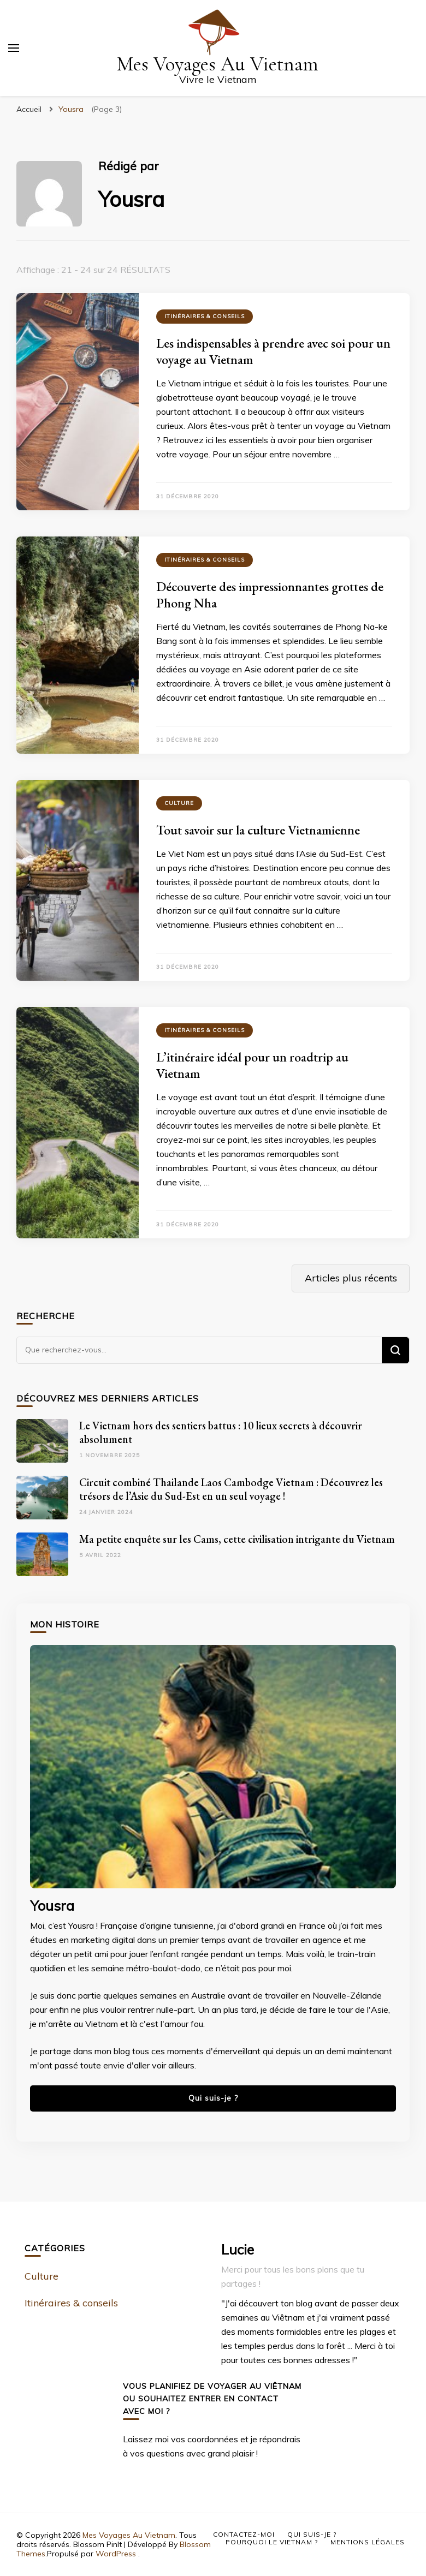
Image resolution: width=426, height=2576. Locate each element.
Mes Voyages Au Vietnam (217, 64)
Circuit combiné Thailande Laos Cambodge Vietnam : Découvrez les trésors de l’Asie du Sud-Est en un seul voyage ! (231, 1489)
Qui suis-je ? (213, 2098)
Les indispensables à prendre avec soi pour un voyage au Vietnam (273, 351)
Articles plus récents (351, 1278)
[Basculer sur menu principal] (13, 48)
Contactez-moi (244, 2534)
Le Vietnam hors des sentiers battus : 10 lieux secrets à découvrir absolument (220, 1432)
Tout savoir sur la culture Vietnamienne (258, 829)
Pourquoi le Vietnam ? (272, 2542)
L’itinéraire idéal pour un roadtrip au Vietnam (252, 1065)
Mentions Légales (367, 2542)
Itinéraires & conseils (204, 316)
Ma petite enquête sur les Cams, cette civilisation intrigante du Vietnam (237, 1539)
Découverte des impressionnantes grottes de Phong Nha (269, 594)
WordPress (116, 2554)
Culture (179, 803)
